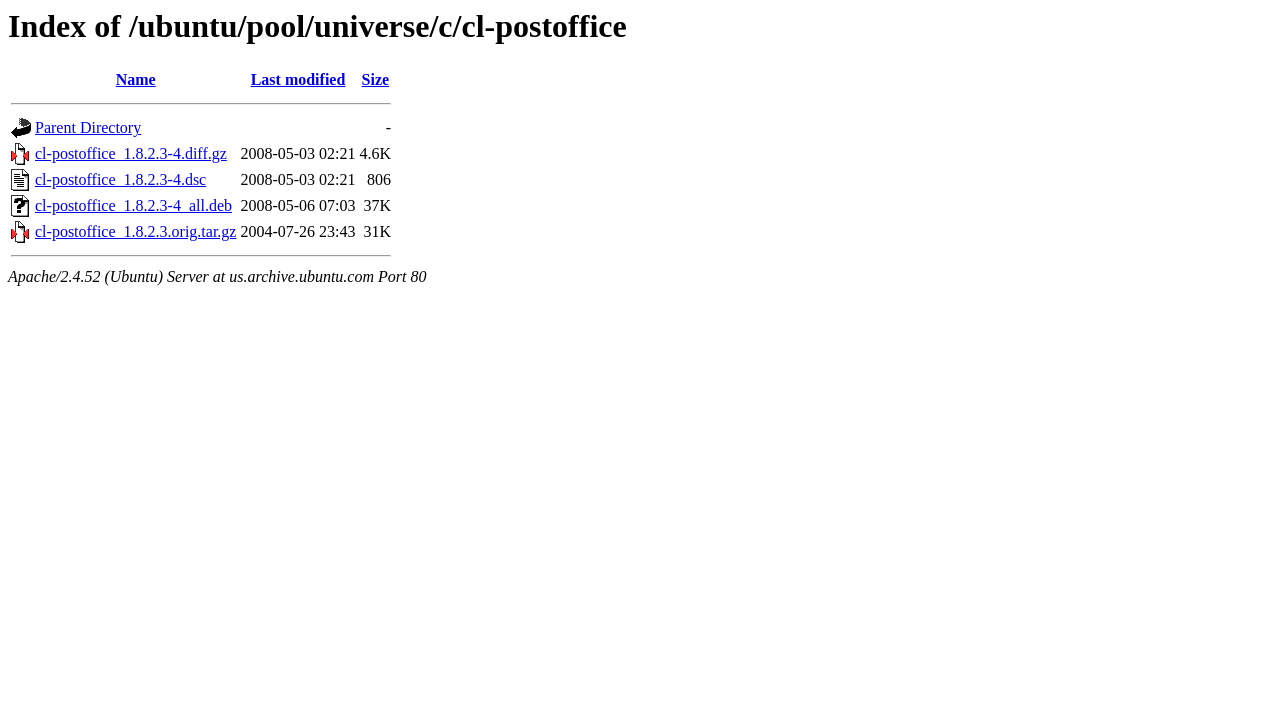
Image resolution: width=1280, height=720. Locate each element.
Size (376, 79)
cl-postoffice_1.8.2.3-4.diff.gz (131, 153)
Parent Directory (88, 127)
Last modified (298, 79)
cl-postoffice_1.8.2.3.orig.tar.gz (135, 231)
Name (136, 79)
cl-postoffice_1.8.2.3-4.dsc (120, 179)
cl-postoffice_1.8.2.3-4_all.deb (133, 205)
